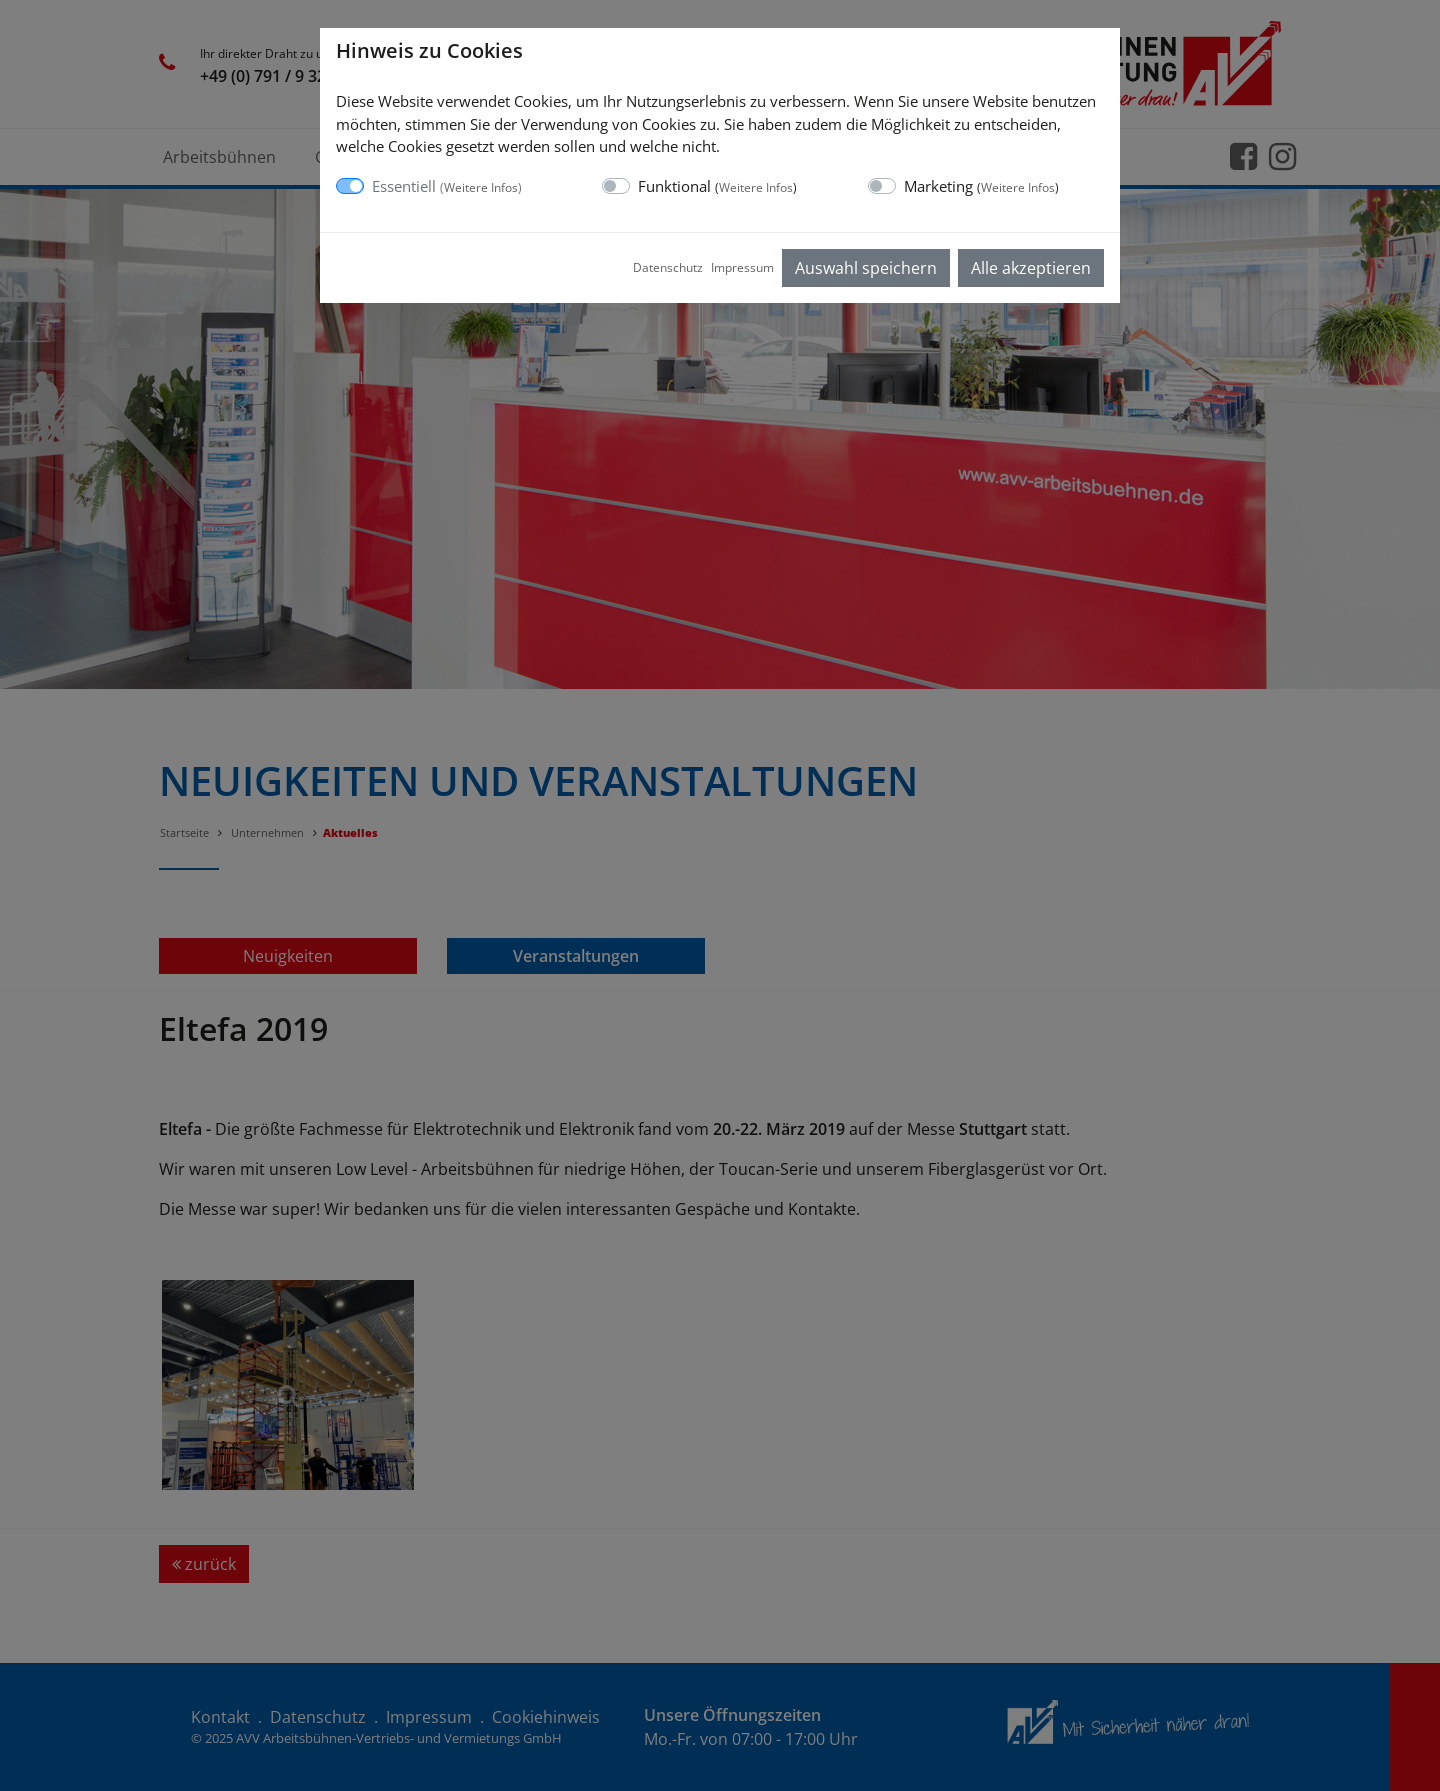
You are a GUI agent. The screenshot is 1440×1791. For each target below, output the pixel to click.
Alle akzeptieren (1031, 268)
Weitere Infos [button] (481, 187)
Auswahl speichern (866, 268)
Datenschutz (668, 267)
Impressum (742, 267)
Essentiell (447, 186)
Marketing (981, 186)
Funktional (717, 186)
